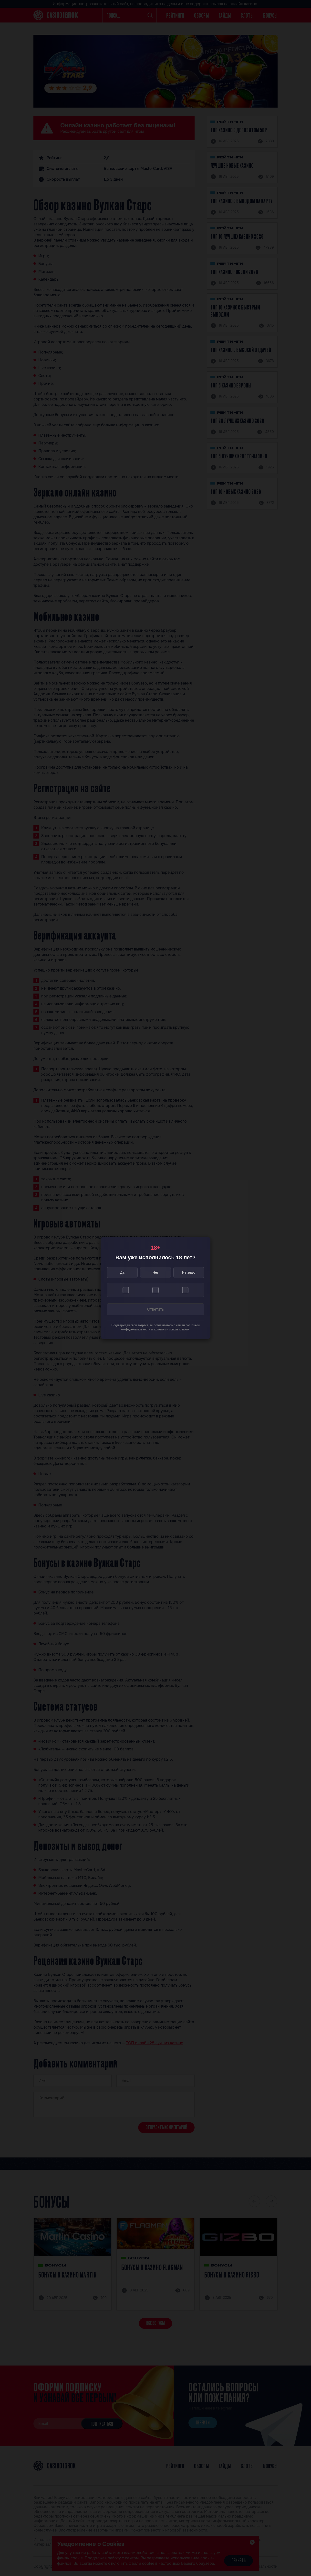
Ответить (155, 1309)
